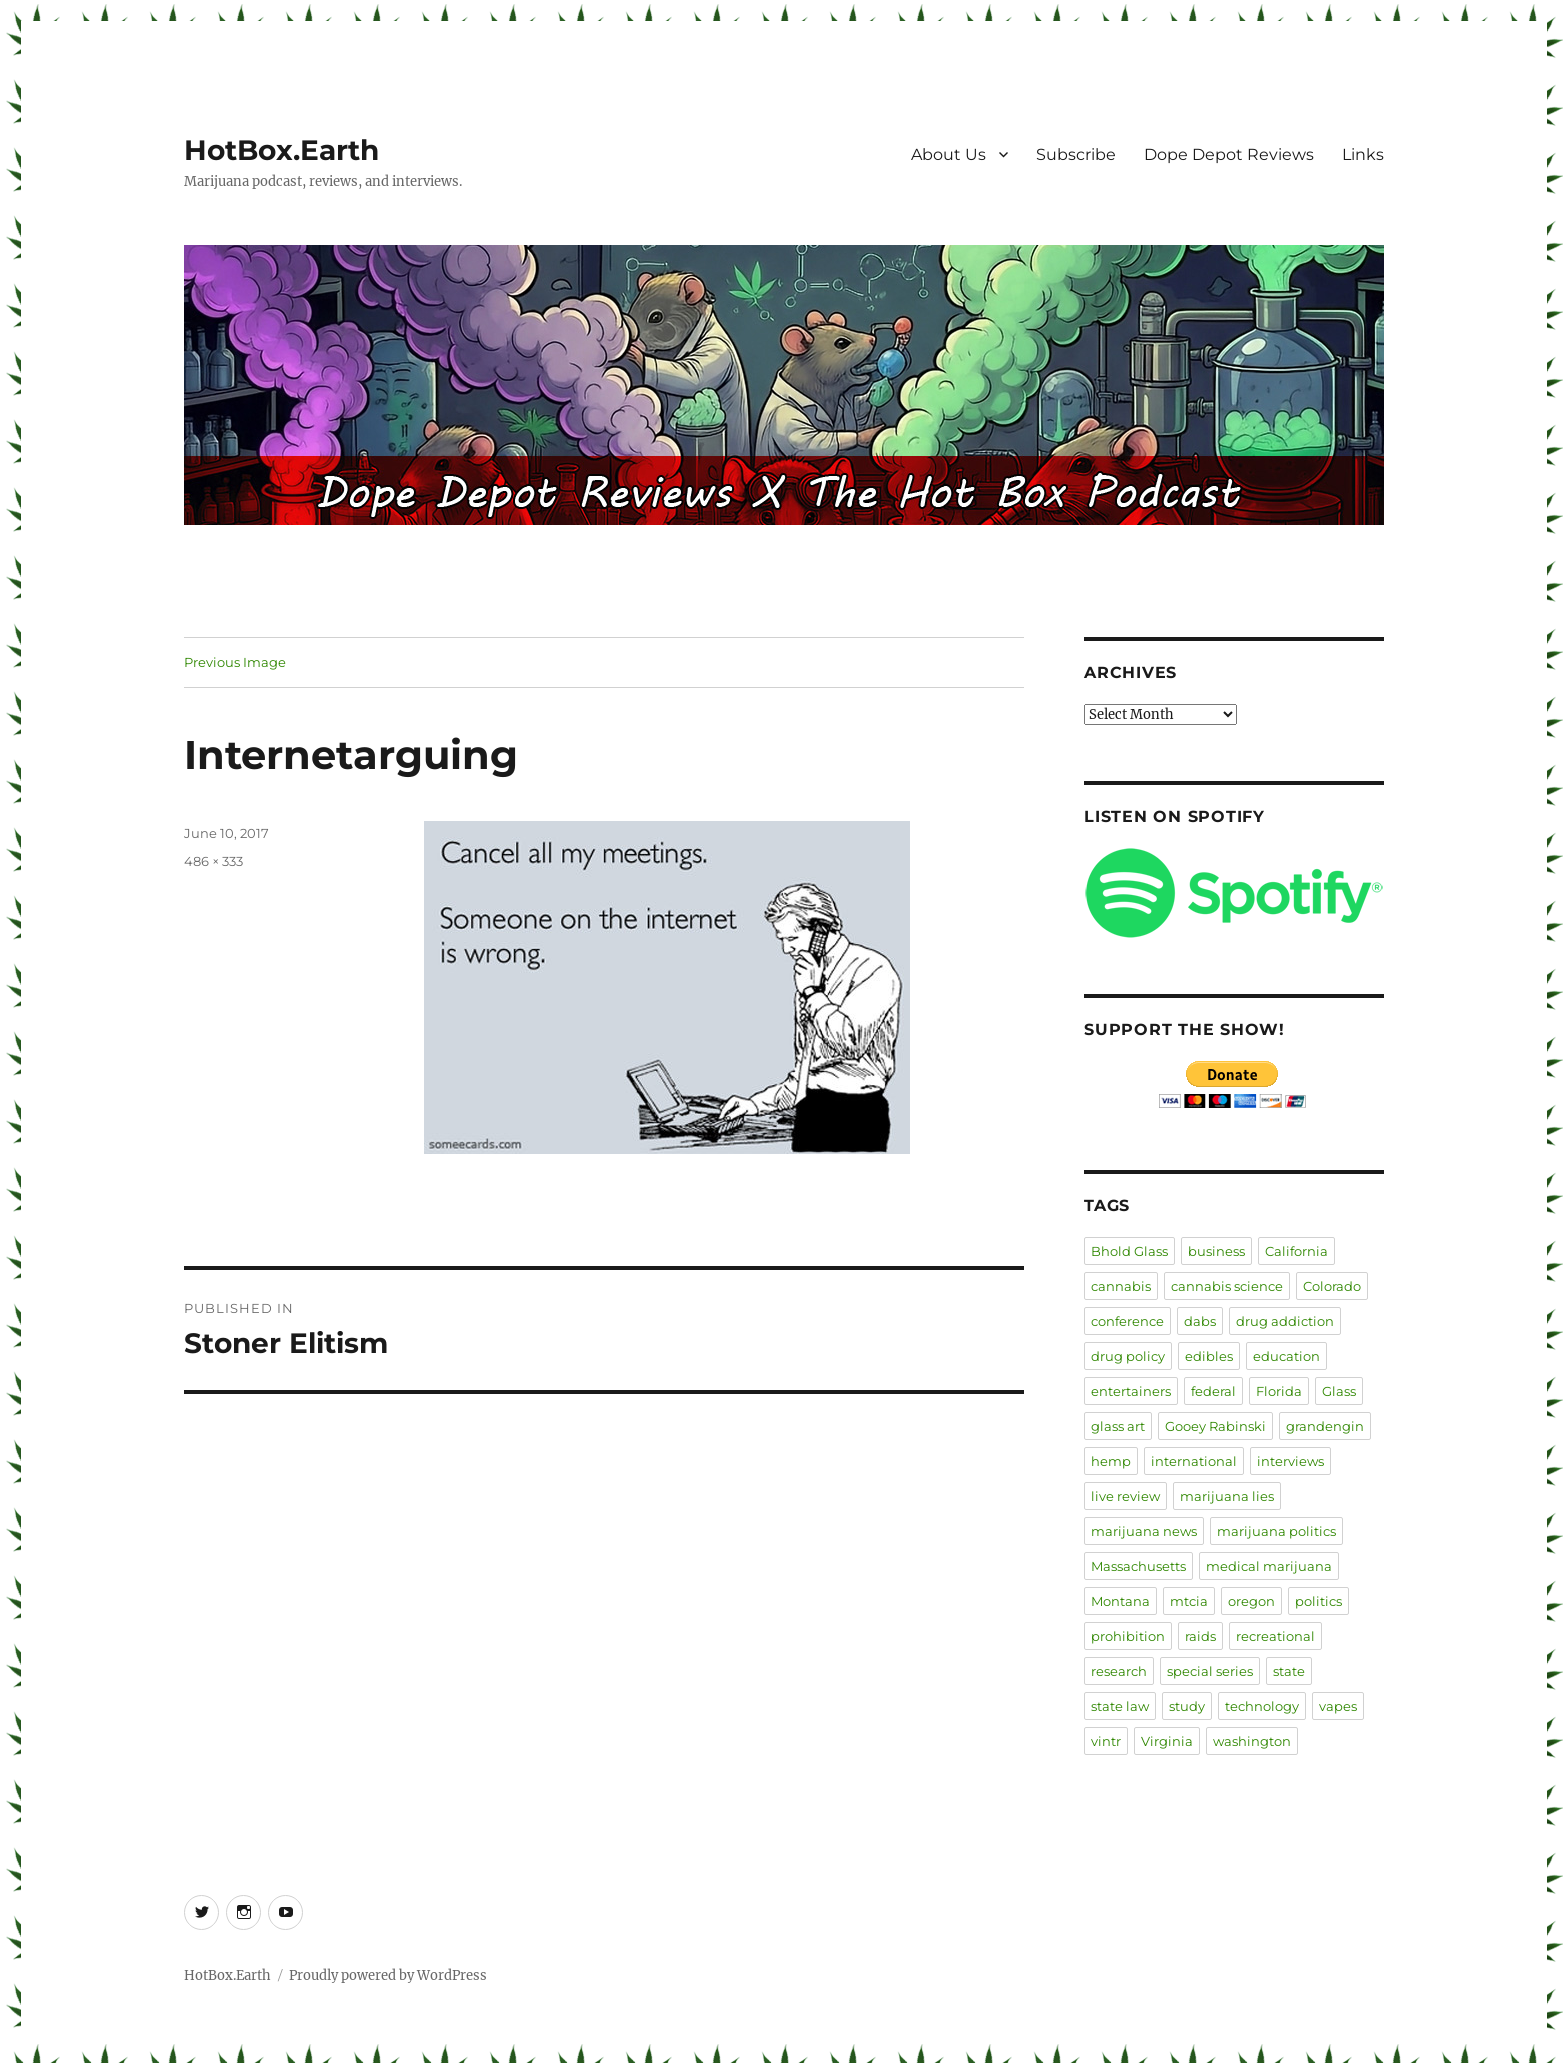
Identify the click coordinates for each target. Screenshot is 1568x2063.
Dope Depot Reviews (1229, 154)
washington (1252, 1741)
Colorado (1332, 1286)
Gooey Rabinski (1215, 1426)
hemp (1111, 1461)
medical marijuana (1269, 1566)
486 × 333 (213, 861)
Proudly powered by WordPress (388, 1975)
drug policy (1128, 1356)
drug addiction (1285, 1321)
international (1194, 1461)
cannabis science (1227, 1286)
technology (1262, 1706)
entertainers (1131, 1391)
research (1119, 1671)
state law (1120, 1706)
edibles (1209, 1356)
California (1296, 1251)
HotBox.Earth (281, 150)
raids (1200, 1636)
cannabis (1121, 1286)
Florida (1279, 1391)
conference (1127, 1321)
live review (1125, 1496)
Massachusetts (1138, 1566)
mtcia (1189, 1601)
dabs (1200, 1321)
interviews (1290, 1461)
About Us (948, 154)
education (1286, 1356)
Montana (1120, 1601)
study (1187, 1706)
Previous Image (235, 662)
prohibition (1128, 1636)
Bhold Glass (1129, 1251)
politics (1318, 1601)
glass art (1118, 1426)
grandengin (1325, 1426)
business (1216, 1251)
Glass (1339, 1391)
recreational (1275, 1636)
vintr (1106, 1741)
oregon (1251, 1601)
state (1289, 1671)
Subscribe (1076, 154)
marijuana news (1144, 1531)
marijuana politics (1276, 1531)
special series (1210, 1671)
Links (1363, 154)
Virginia (1167, 1741)
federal (1213, 1391)
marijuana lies (1227, 1496)
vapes (1338, 1706)
